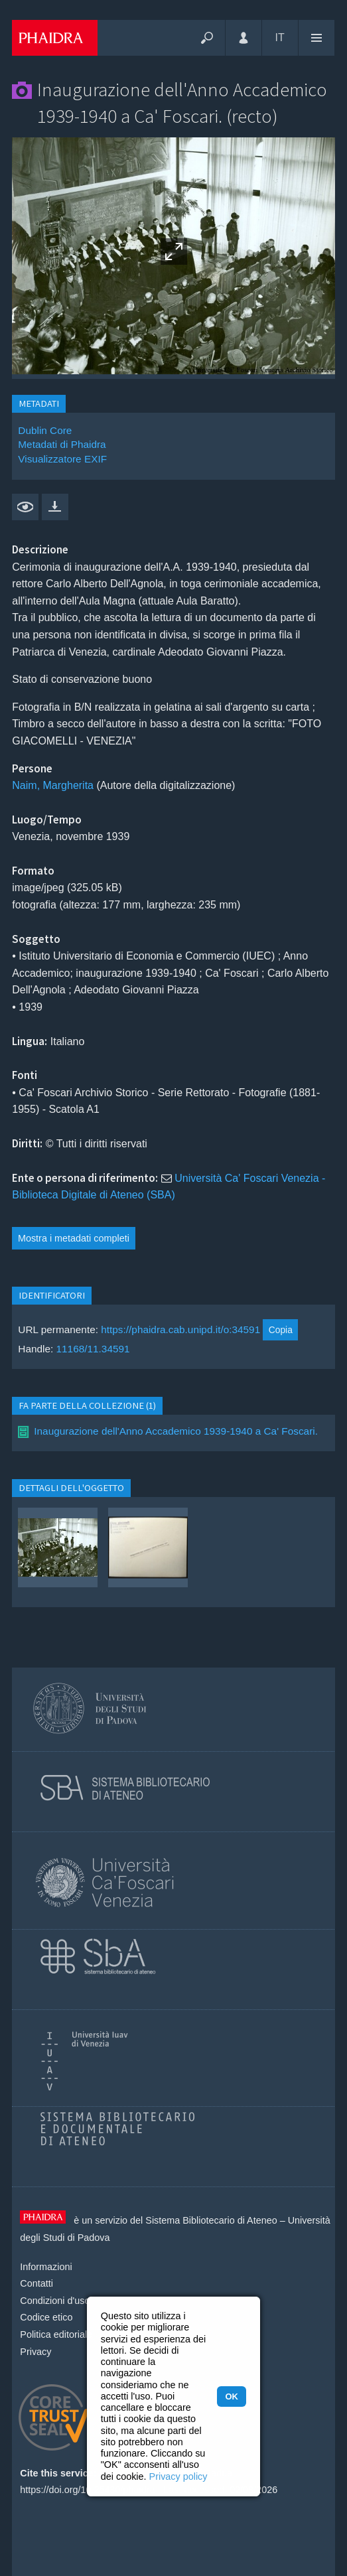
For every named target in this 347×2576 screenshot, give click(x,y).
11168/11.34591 (93, 1348)
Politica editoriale (56, 2334)
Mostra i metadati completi (73, 1238)
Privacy (35, 2351)
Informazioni (46, 2266)
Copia (281, 1329)
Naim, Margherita (53, 785)
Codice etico (46, 2317)
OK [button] (231, 2396)
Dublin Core (45, 430)
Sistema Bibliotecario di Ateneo (211, 2220)
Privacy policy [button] (178, 2476)
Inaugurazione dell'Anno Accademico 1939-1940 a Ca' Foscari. (176, 1431)
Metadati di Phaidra (61, 444)
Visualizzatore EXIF (62, 459)
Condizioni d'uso (55, 2300)
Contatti (36, 2283)
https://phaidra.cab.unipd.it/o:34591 (180, 1329)
